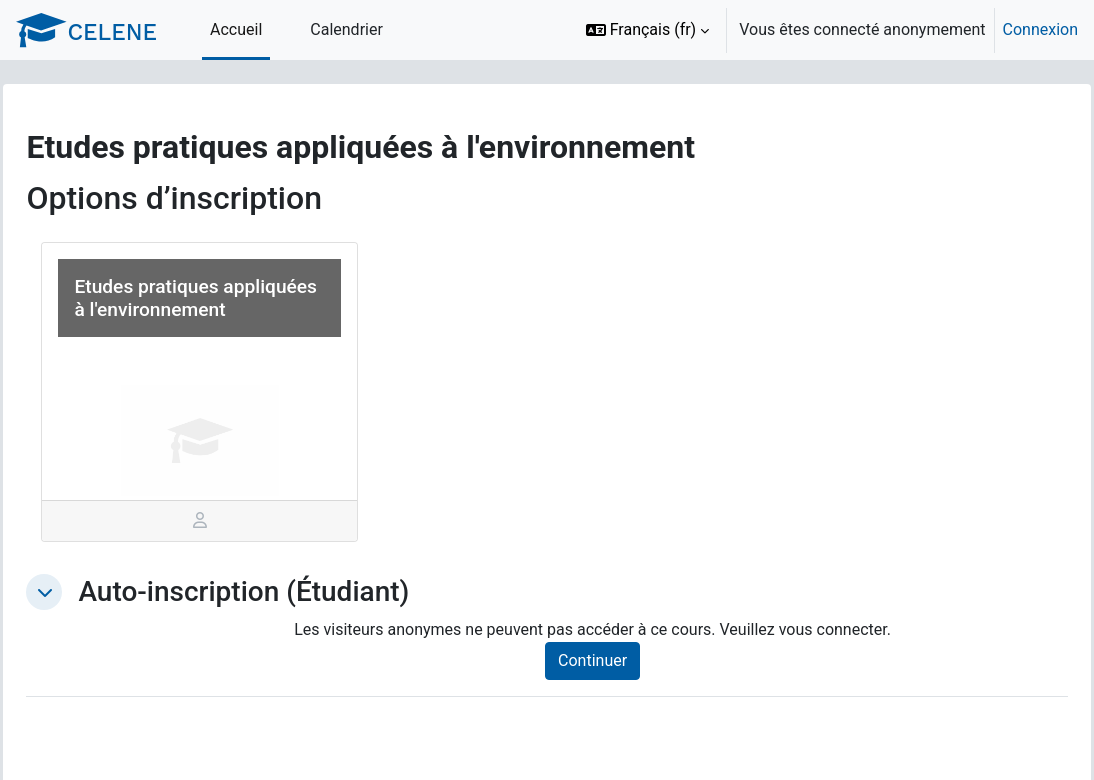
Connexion (1040, 29)
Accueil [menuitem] (236, 29)
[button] (648, 30)
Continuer (614, 660)
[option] (825, 30)
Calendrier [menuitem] (346, 29)
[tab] (229, 521)
